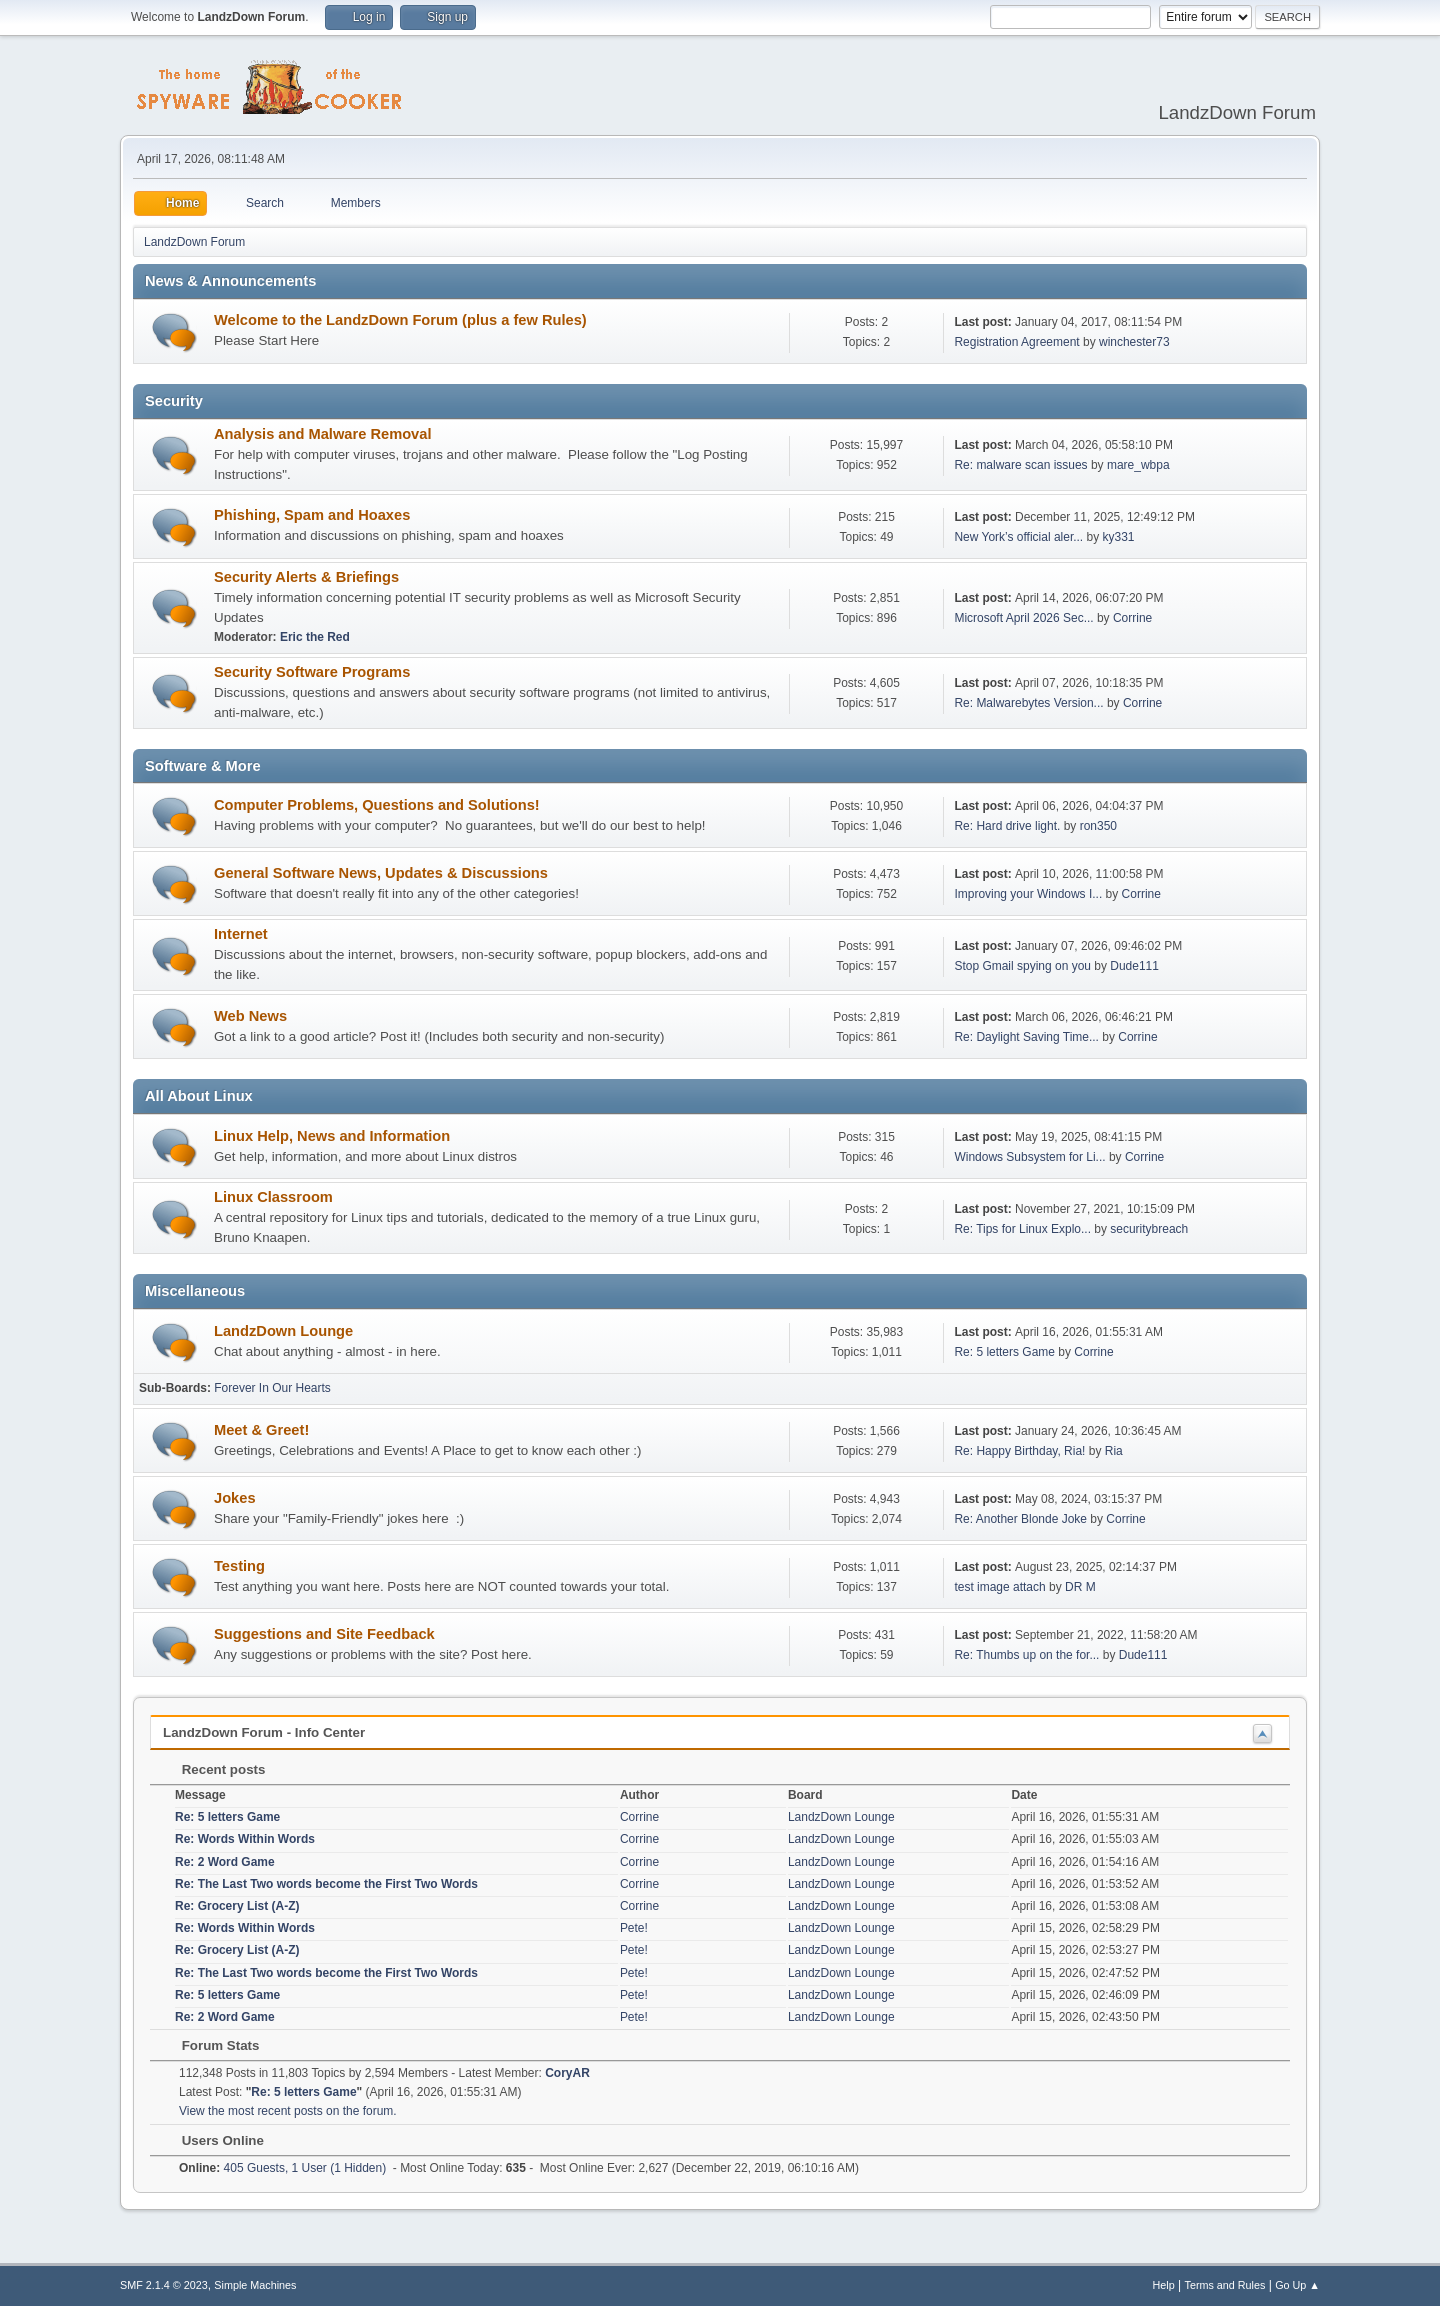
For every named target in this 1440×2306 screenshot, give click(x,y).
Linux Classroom (273, 1197)
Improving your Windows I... (1028, 894)
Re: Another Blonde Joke (1020, 1519)
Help (1164, 2285)
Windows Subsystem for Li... (1029, 1157)
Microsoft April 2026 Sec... (1023, 618)
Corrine (1132, 618)
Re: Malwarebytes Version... (1028, 703)
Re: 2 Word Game (225, 1862)
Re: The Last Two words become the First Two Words (326, 1884)
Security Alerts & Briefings (306, 577)
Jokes (235, 1498)
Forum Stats (210, 2045)
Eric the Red (315, 637)
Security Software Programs (312, 672)
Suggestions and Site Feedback (324, 1634)
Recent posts (213, 1769)
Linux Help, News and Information (332, 1136)
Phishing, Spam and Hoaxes (312, 515)
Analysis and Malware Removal (323, 434)
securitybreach (1149, 1229)
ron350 (1098, 826)
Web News (250, 1016)
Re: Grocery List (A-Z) (237, 1906)
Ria (1114, 1451)
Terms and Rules (1225, 2285)
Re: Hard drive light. (1007, 826)
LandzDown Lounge (283, 1331)
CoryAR (567, 2073)
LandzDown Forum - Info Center (264, 1732)
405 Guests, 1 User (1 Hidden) (282, 2168)
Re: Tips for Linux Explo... (1022, 1229)
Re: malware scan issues (1020, 465)
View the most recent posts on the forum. (288, 2111)
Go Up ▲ (1297, 2285)
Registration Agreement (1016, 342)
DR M (1080, 1587)
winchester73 (1134, 342)
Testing (239, 1566)
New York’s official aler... (1018, 537)
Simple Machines (255, 2285)
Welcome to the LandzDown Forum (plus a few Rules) (400, 320)
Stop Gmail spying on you (1022, 966)
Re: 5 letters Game (1004, 1352)
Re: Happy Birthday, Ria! (1019, 1451)
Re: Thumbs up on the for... (1026, 1655)
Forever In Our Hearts (272, 1388)
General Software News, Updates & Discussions (381, 873)
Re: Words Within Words (245, 1839)
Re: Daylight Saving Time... (1026, 1037)
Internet (241, 934)
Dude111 (1134, 966)
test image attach (999, 1587)
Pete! (634, 1928)
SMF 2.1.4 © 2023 (164, 2285)
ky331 (1119, 537)
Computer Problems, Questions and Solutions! (377, 805)
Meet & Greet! (261, 1430)
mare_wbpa (1138, 465)
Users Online (213, 2140)
